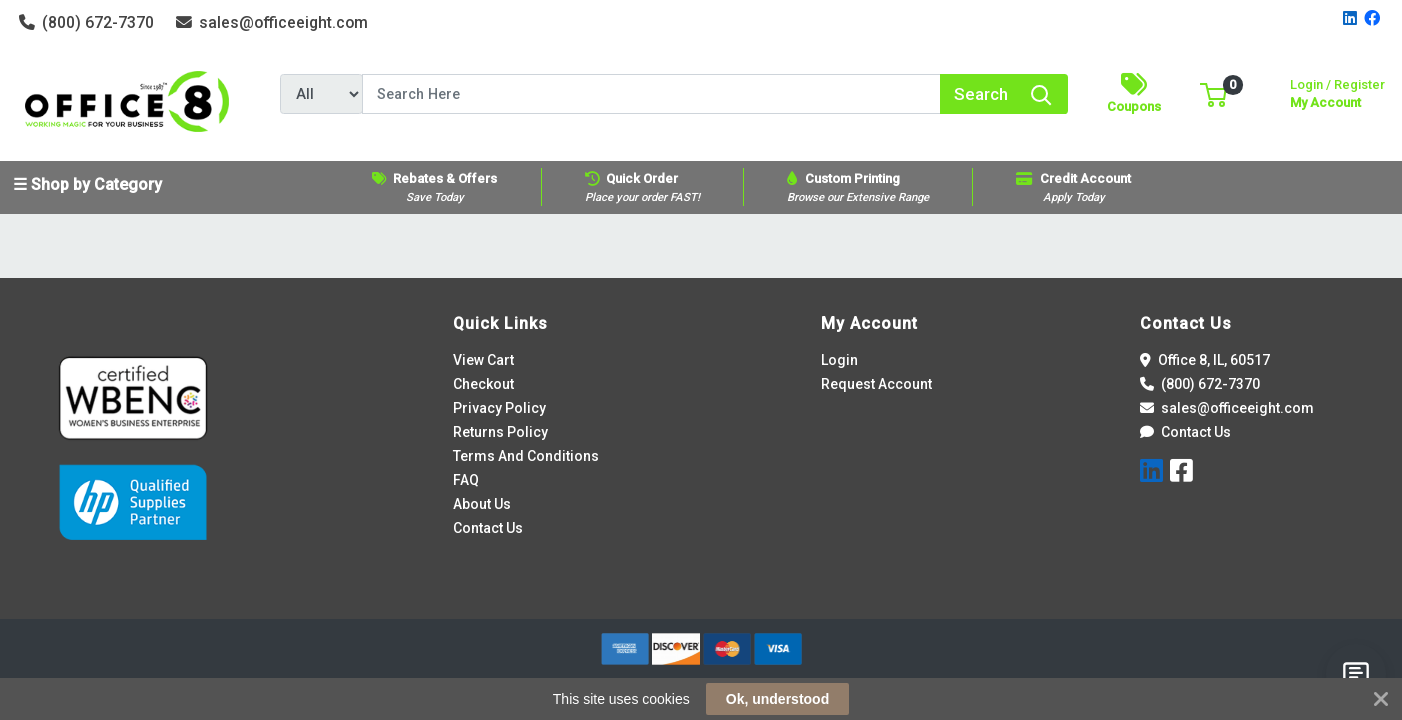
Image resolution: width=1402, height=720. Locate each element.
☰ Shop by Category (87, 184)
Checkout (483, 384)
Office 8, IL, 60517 (1205, 360)
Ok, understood (777, 699)
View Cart (483, 360)
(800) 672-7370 (87, 22)
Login (839, 360)
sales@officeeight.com (272, 22)
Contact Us (488, 528)
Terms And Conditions (526, 456)
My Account (1337, 91)
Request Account (876, 384)
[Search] (651, 94)
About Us (482, 504)
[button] (1213, 93)
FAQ (466, 480)
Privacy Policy (499, 408)
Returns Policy (500, 432)
